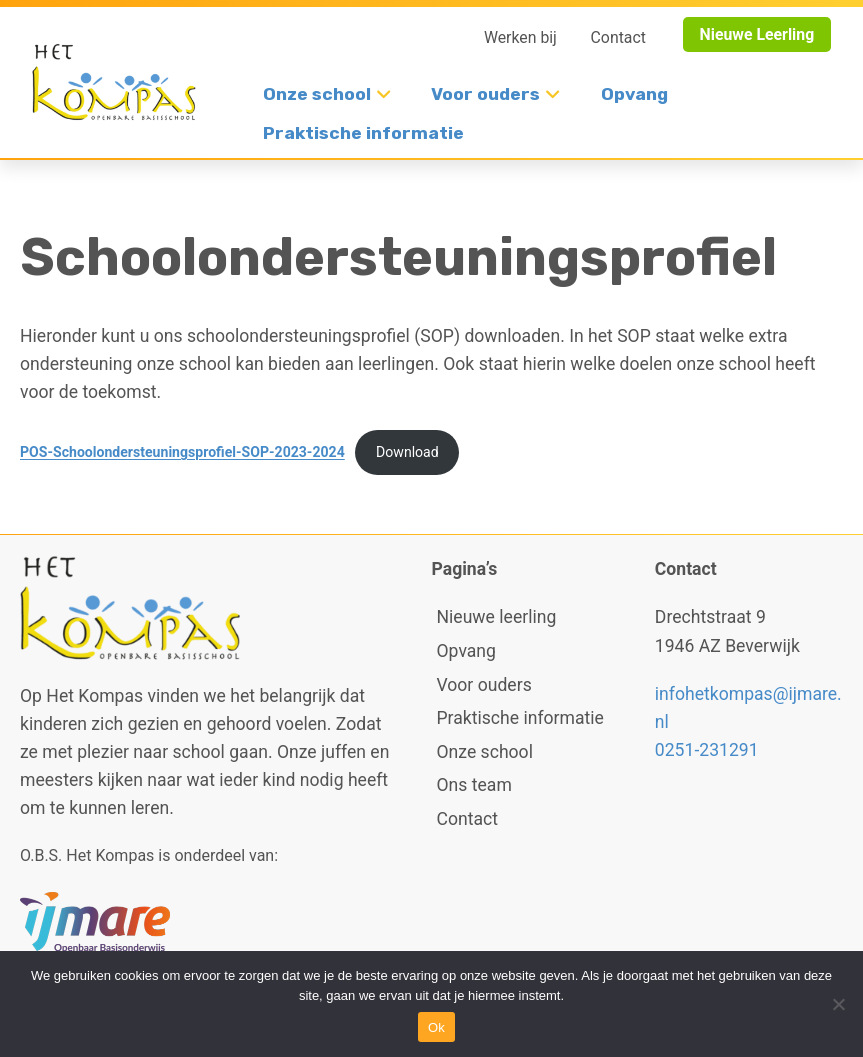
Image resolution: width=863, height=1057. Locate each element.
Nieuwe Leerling (757, 34)
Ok (436, 1027)
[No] (838, 1004)
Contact (618, 37)
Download (407, 452)
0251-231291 (707, 750)
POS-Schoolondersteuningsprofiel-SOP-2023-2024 (182, 452)
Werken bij (520, 37)
